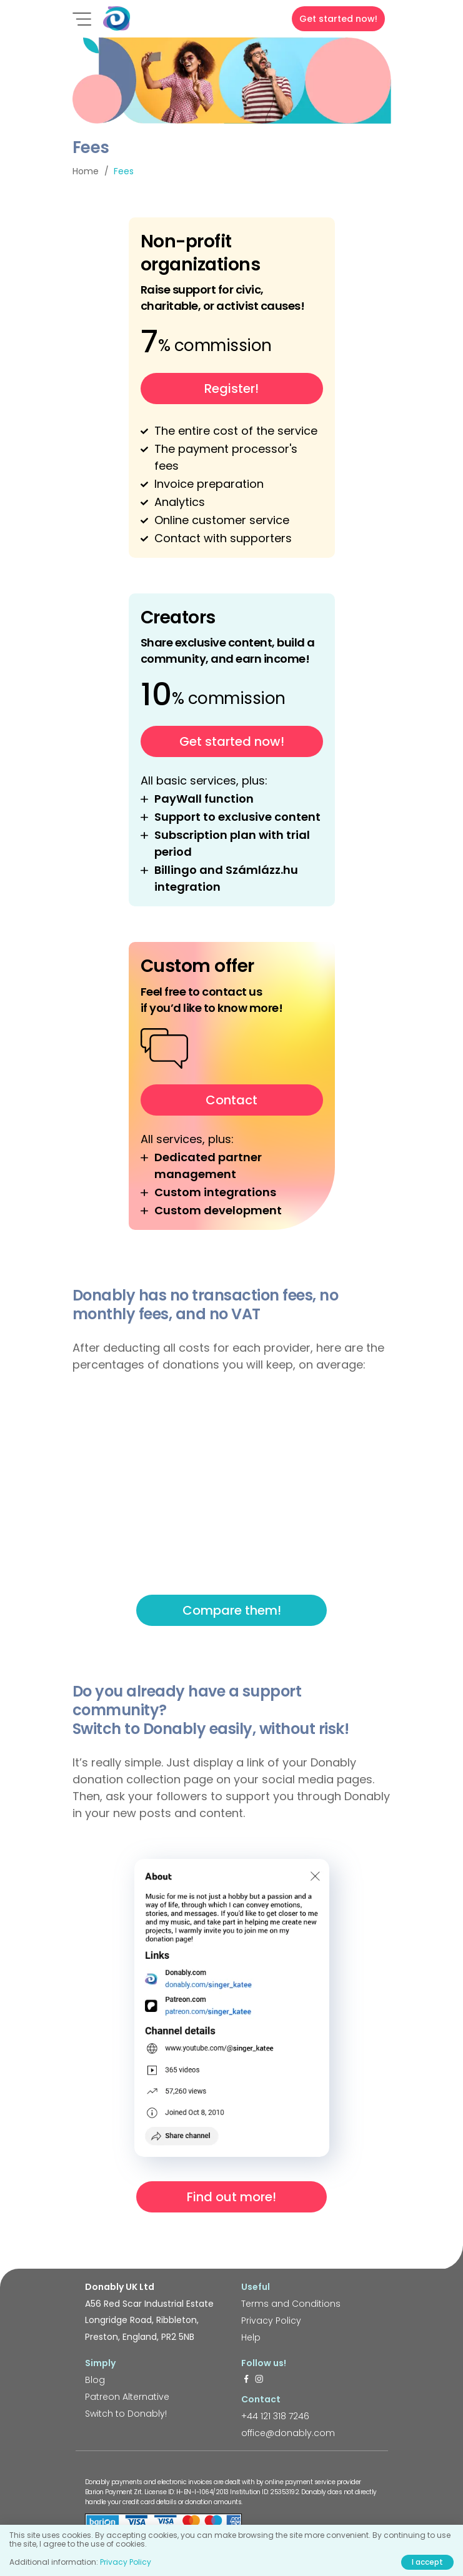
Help (251, 2337)
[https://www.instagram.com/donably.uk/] (259, 2380)
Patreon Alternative (127, 2396)
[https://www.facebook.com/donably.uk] (246, 2380)
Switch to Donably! (126, 2413)
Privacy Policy (271, 2320)
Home (85, 171)
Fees (124, 171)
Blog (95, 2380)
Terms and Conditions (291, 2303)
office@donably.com (288, 2433)
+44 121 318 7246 (275, 2416)
